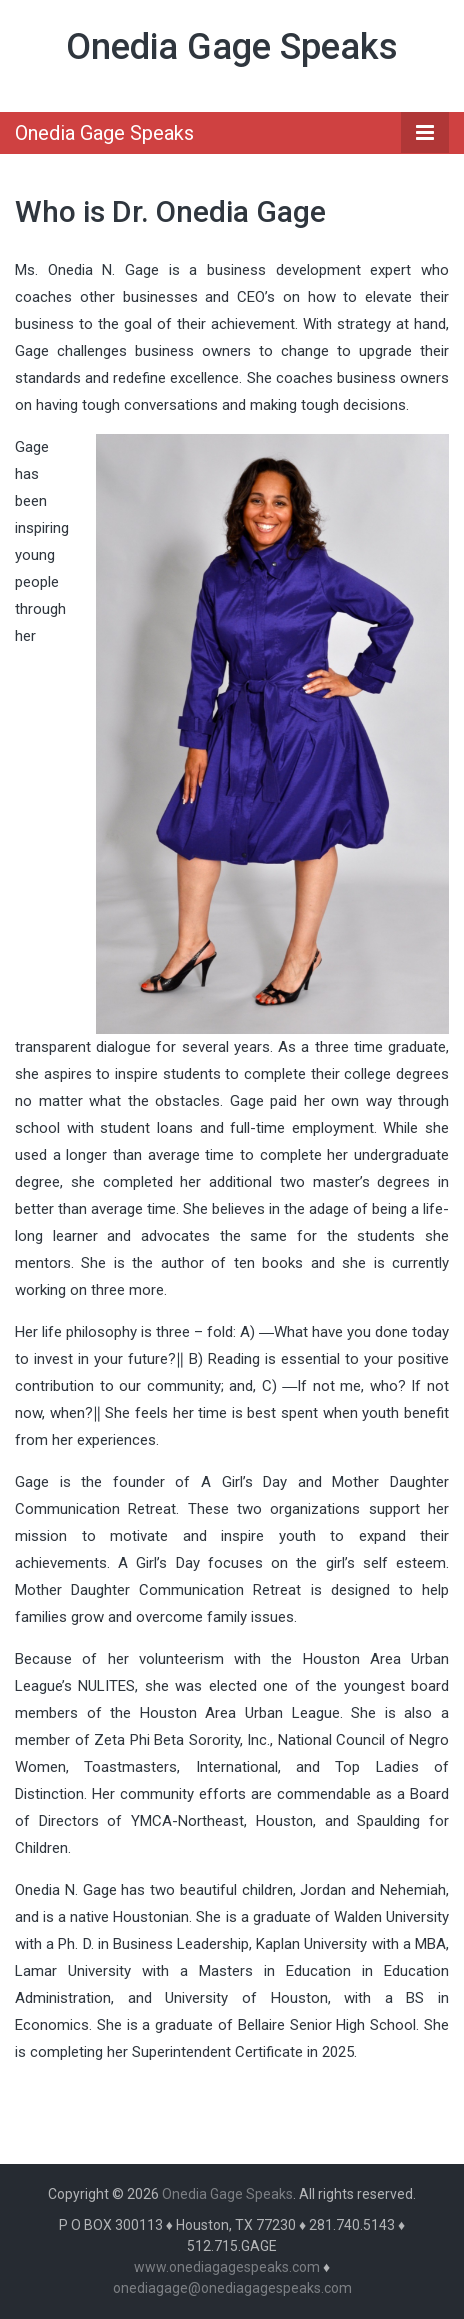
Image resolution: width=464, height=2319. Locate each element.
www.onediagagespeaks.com (227, 2267)
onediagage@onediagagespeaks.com (232, 2288)
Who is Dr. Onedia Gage (170, 211)
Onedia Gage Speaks (232, 47)
